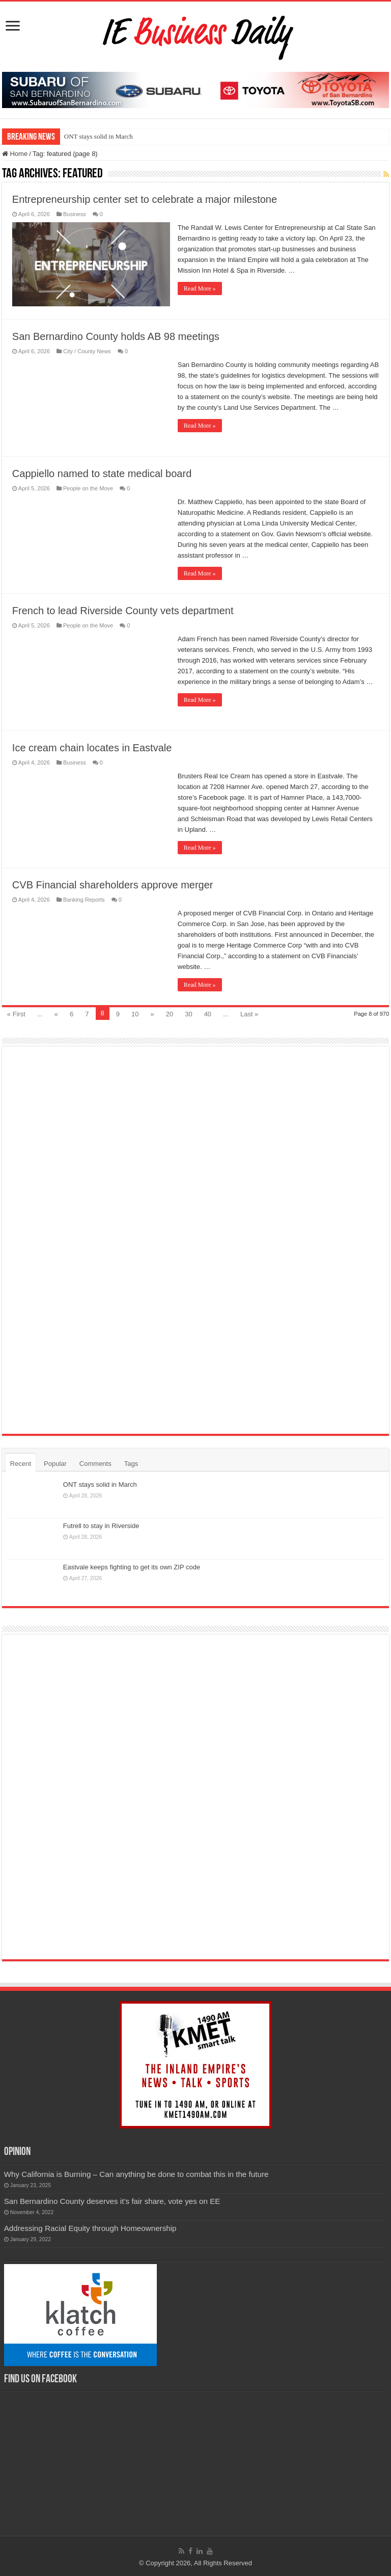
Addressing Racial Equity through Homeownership (90, 2228)
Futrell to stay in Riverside (101, 1526)
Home (14, 153)
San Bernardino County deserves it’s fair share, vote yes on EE (112, 2201)
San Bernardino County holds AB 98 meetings (115, 336)
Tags (131, 1463)
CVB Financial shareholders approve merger (112, 884)
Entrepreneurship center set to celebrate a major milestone (144, 199)
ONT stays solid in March (98, 136)
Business (74, 214)
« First (16, 1014)
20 (169, 1014)
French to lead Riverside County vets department (123, 610)
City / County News (87, 351)
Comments (95, 1463)
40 (207, 1014)
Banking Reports (84, 900)
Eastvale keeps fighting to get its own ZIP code (131, 1567)
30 (188, 1014)
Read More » (200, 288)
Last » (249, 1014)
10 (134, 1014)
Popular (55, 1463)
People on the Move (88, 488)
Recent (20, 1463)
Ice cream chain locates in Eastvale (92, 747)
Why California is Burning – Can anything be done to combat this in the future (136, 2174)
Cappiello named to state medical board (101, 473)
